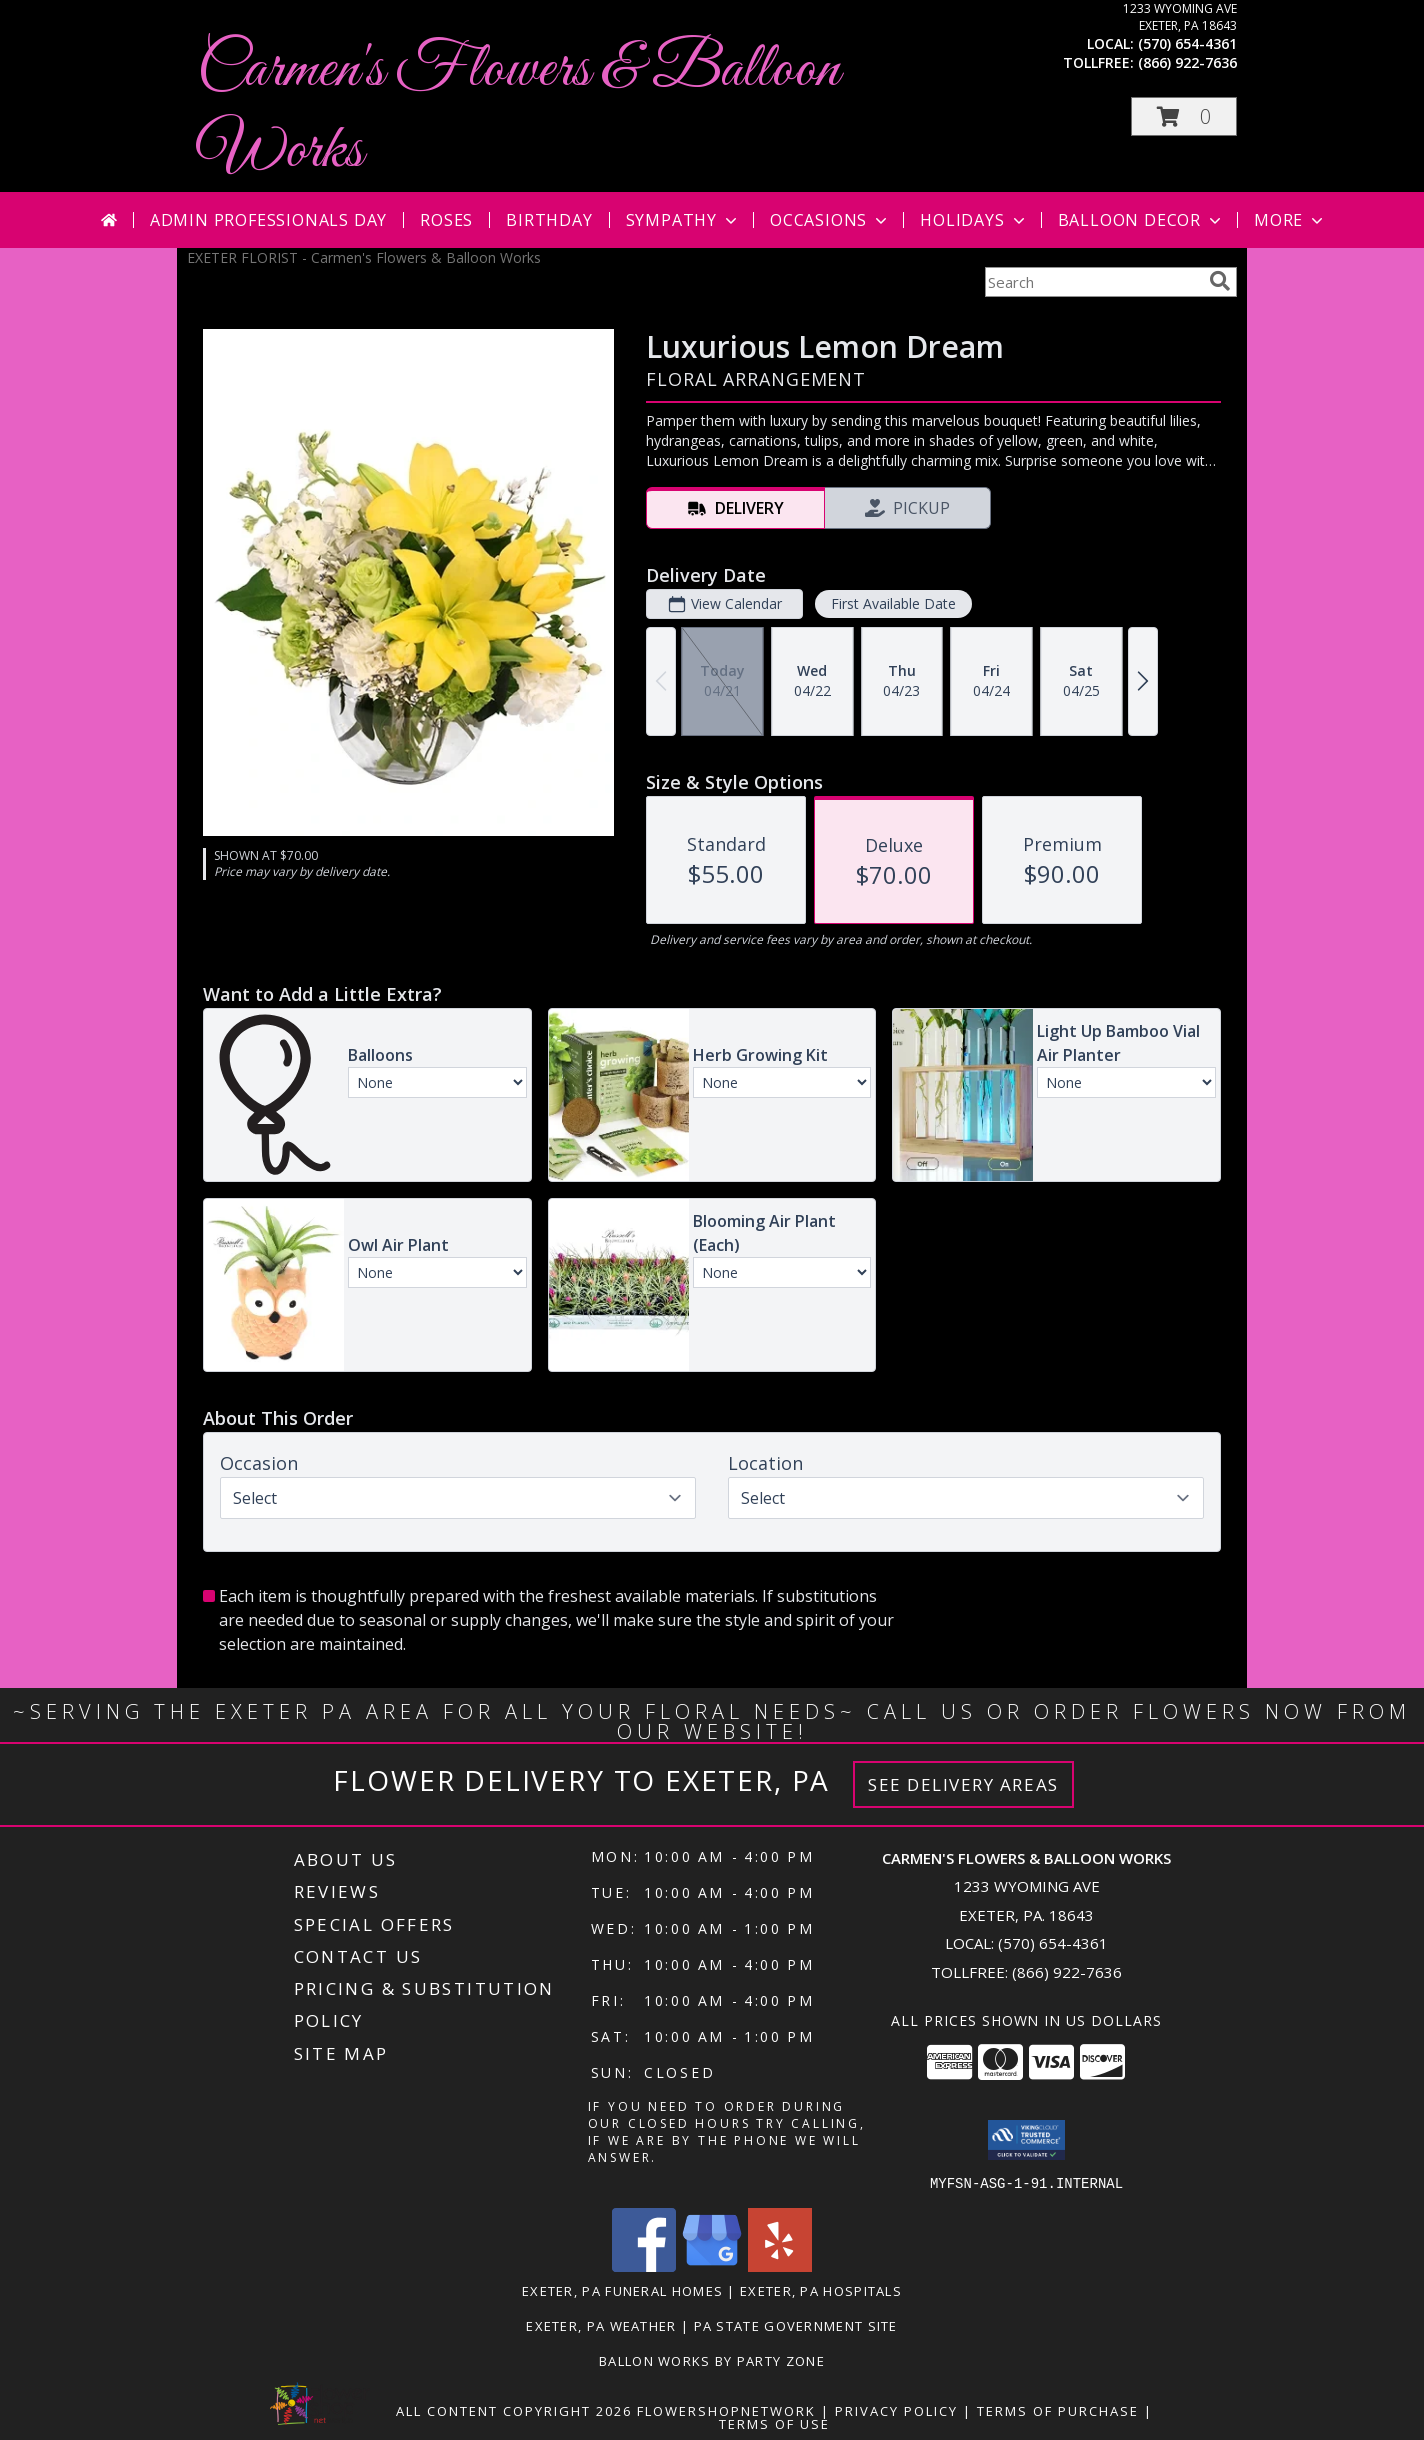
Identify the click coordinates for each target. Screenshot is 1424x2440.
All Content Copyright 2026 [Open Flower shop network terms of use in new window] (514, 2410)
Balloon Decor (1141, 220)
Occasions (830, 220)
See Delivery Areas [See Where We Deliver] (963, 1784)
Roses (446, 220)
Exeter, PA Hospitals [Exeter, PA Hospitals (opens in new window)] (821, 2290)
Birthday (549, 220)
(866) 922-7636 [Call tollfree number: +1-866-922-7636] (1187, 62)
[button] (1184, 116)
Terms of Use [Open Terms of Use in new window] (774, 2423)
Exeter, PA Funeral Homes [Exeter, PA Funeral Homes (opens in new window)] (622, 2290)
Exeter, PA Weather (601, 2325)
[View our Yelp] (780, 2265)
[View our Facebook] (644, 2265)
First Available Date (893, 603)
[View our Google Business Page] (712, 2265)
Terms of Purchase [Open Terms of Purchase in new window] (1058, 2410)
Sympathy (683, 220)
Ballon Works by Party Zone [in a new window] (712, 2360)
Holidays (974, 220)
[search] (1220, 281)
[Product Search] (1093, 282)
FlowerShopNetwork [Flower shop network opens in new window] (726, 2410)
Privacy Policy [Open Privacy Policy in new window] (896, 2410)
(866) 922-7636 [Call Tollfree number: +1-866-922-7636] (1067, 1972)
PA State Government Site (796, 2325)
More (1290, 220)
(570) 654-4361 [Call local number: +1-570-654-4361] (1187, 43)
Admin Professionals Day (268, 220)
